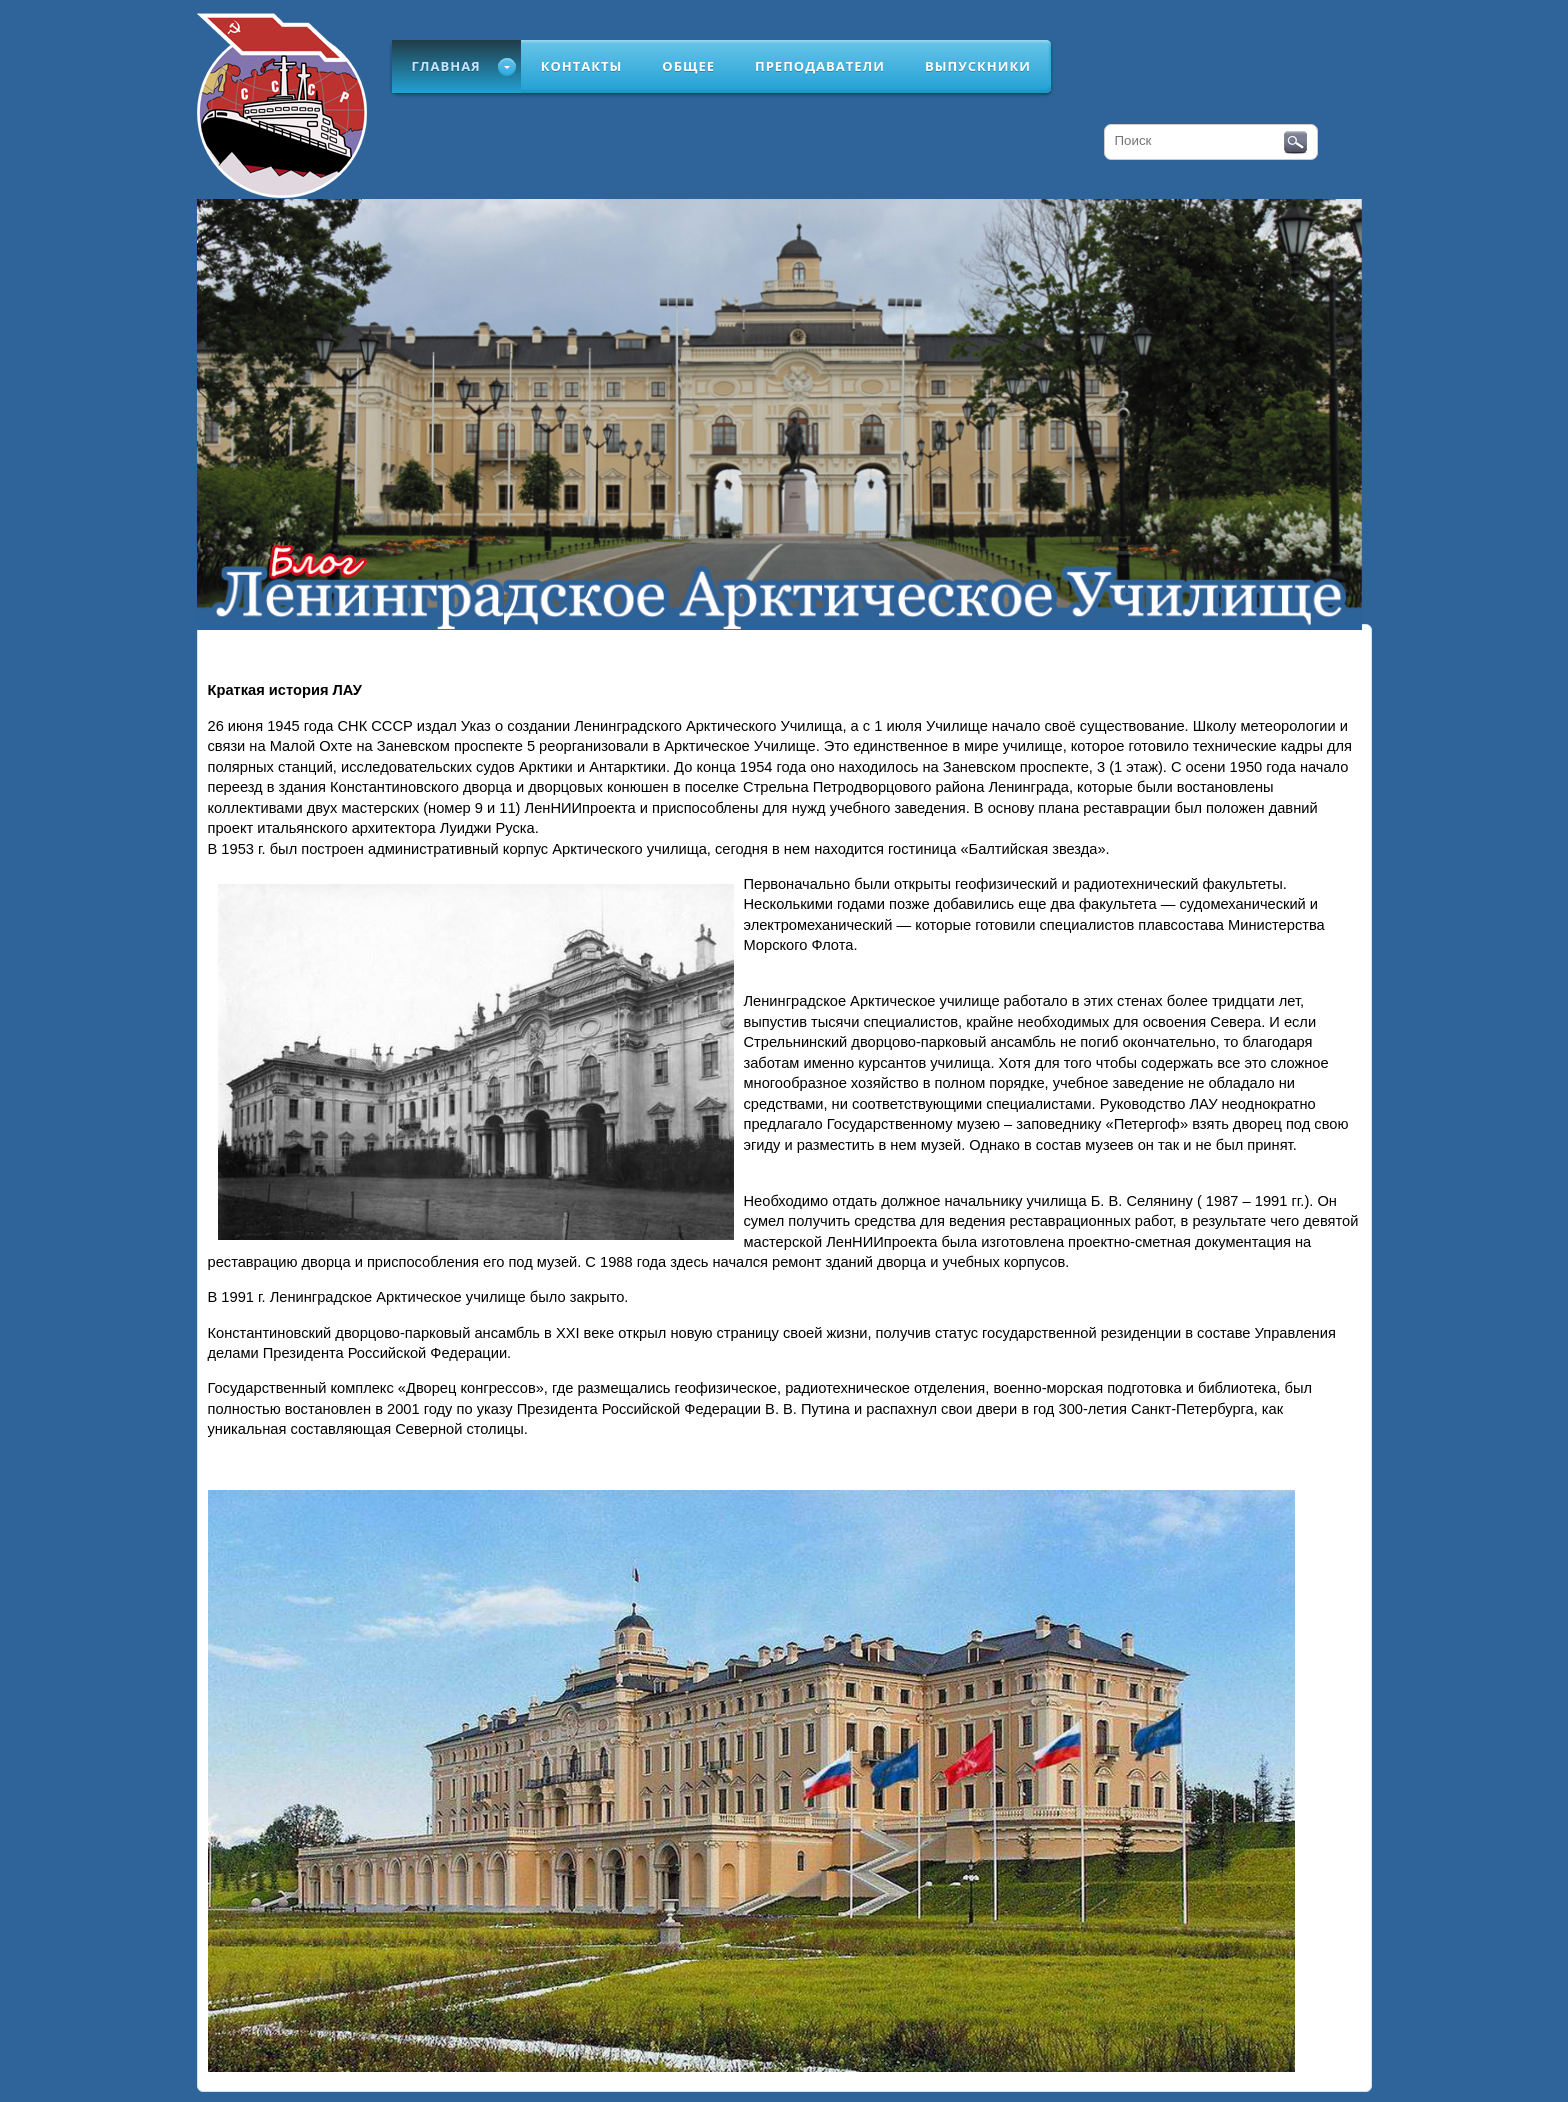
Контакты (582, 66)
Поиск (1295, 143)
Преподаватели (820, 66)
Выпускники (978, 66)
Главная (446, 66)
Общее (688, 66)
